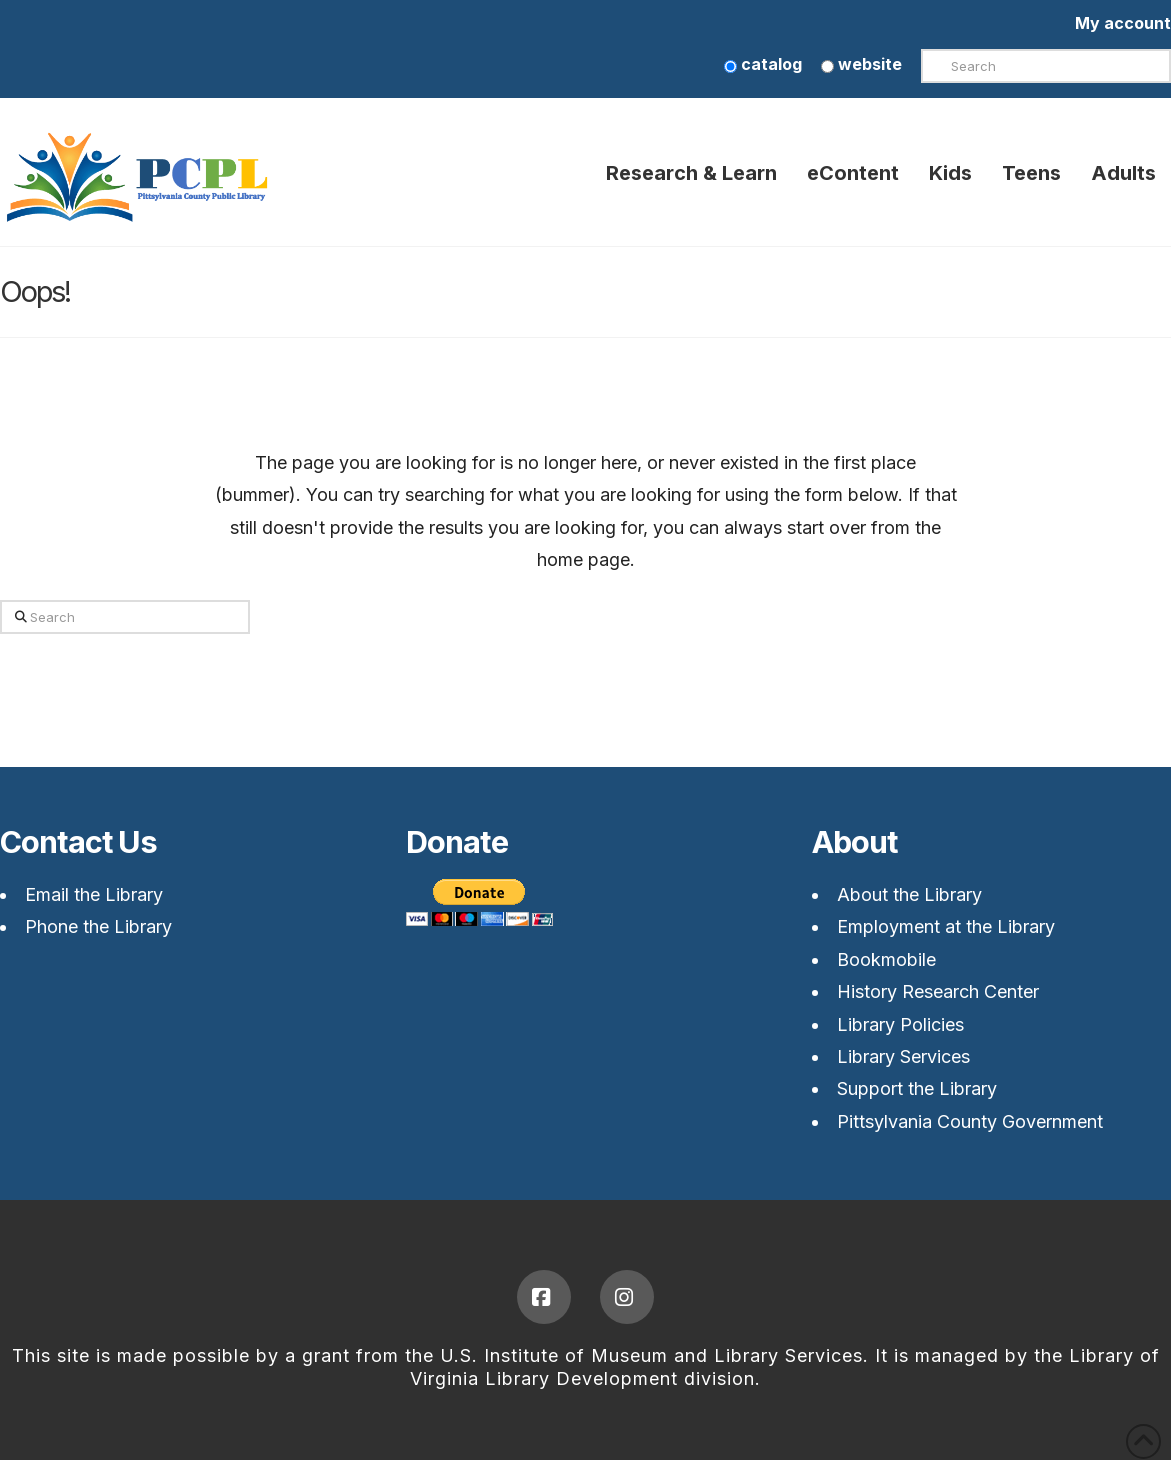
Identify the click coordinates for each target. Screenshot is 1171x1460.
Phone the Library (98, 926)
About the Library (909, 894)
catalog (763, 64)
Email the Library (94, 894)
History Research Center (938, 991)
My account (1123, 23)
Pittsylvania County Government (970, 1121)
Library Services (903, 1056)
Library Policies (900, 1024)
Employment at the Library (946, 926)
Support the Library (917, 1088)
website (861, 64)
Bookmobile (886, 959)
